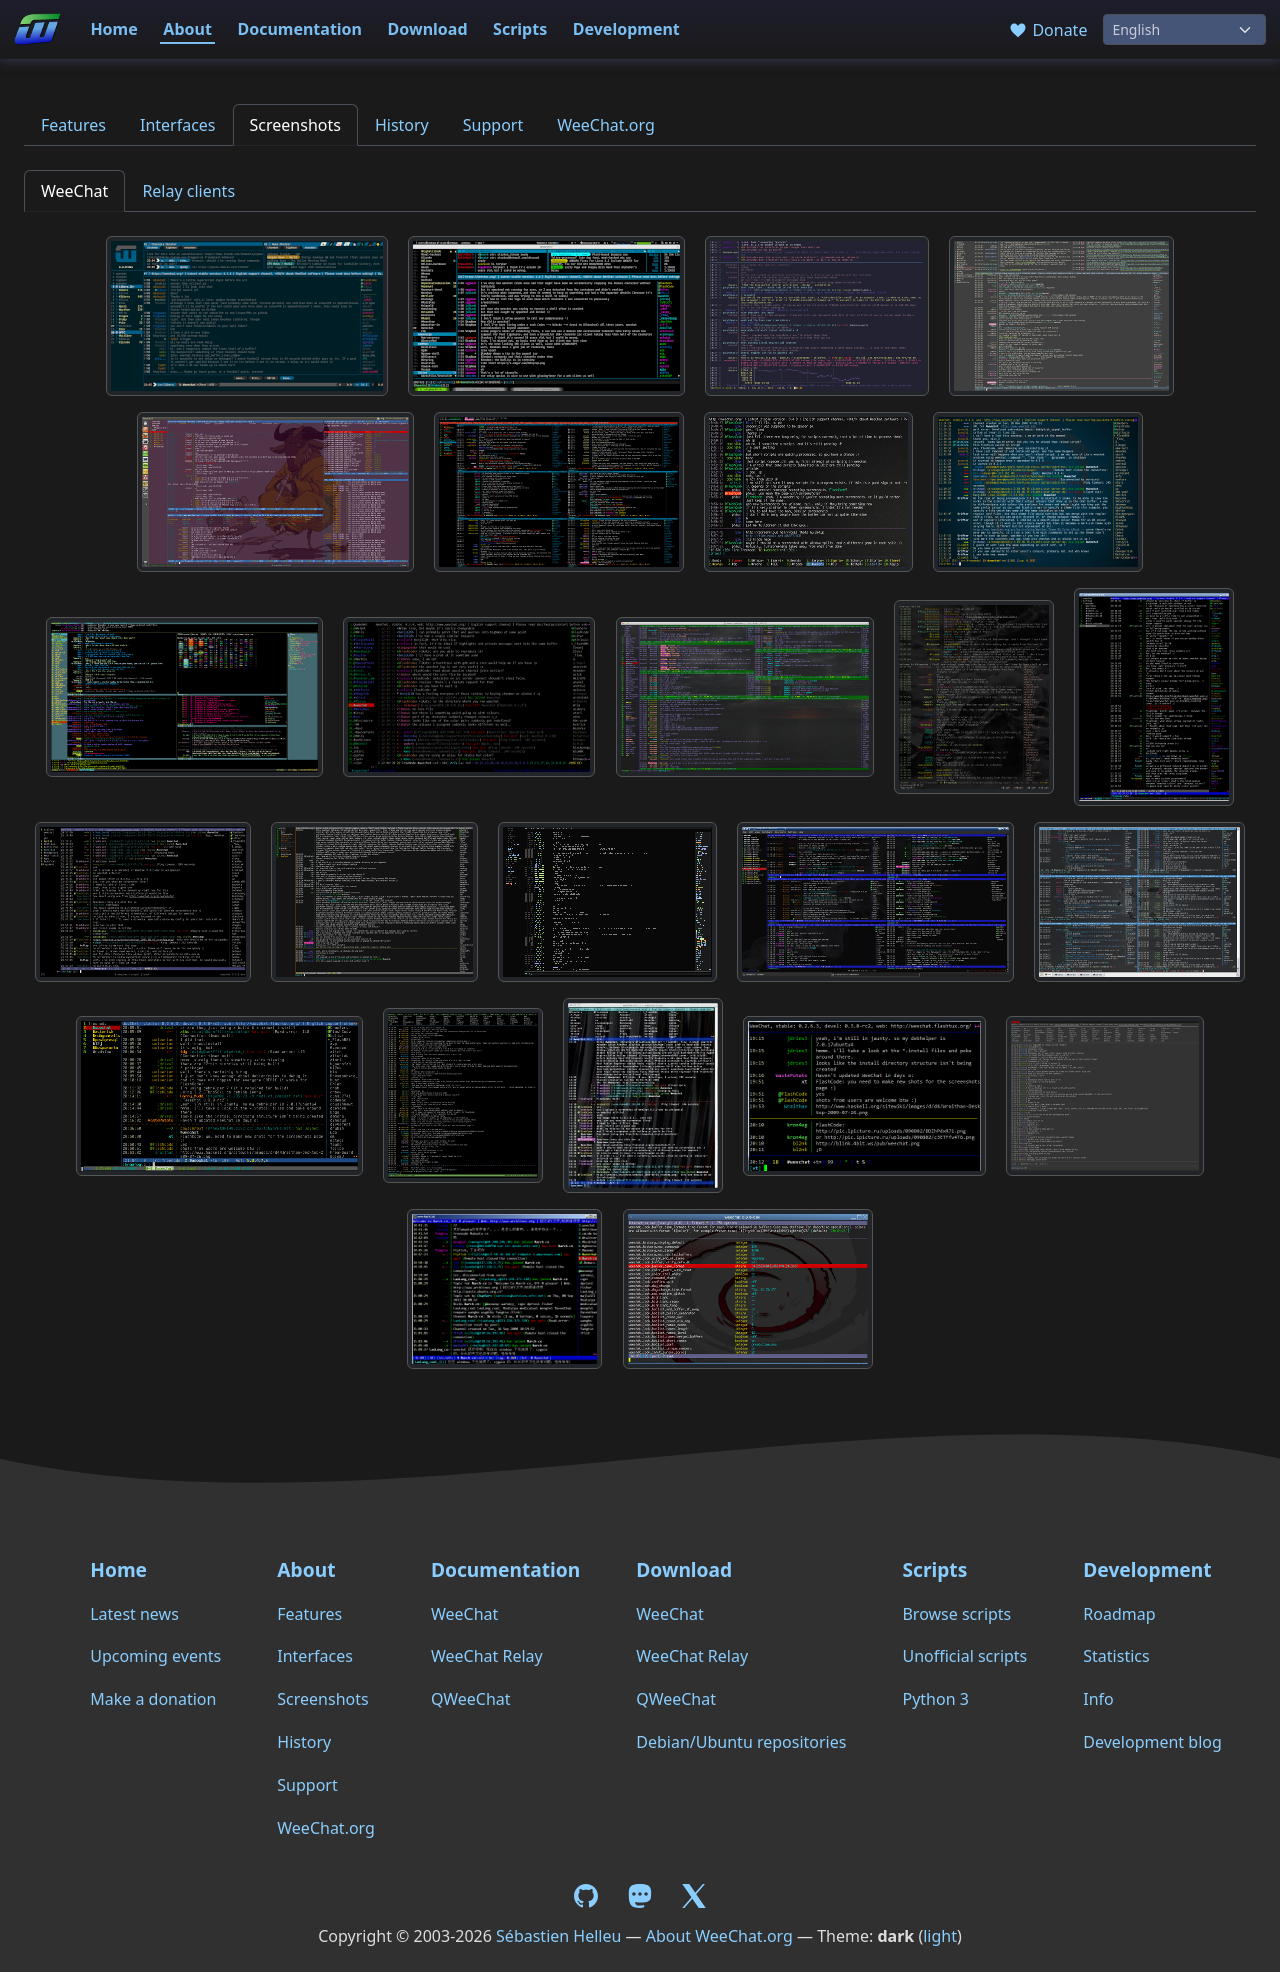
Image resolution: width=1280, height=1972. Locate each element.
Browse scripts (956, 1614)
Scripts (520, 29)
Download (428, 29)
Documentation (299, 29)
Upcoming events (155, 1656)
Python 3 (935, 1699)
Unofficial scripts (964, 1656)
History (402, 125)
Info (1098, 1699)
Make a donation (153, 1699)
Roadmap (1119, 1614)
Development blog (1152, 1742)
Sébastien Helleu (558, 1936)
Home (113, 29)
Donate (1047, 30)
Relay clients (188, 191)
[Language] (1184, 29)
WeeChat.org (606, 125)
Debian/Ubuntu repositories (741, 1742)
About (187, 29)
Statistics (1116, 1656)
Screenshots (295, 125)
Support (493, 125)
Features (73, 125)
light (940, 1936)
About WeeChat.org (719, 1936)
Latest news (134, 1614)
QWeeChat (471, 1699)
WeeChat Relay (487, 1656)
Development (626, 29)
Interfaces (178, 125)
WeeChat (74, 191)
